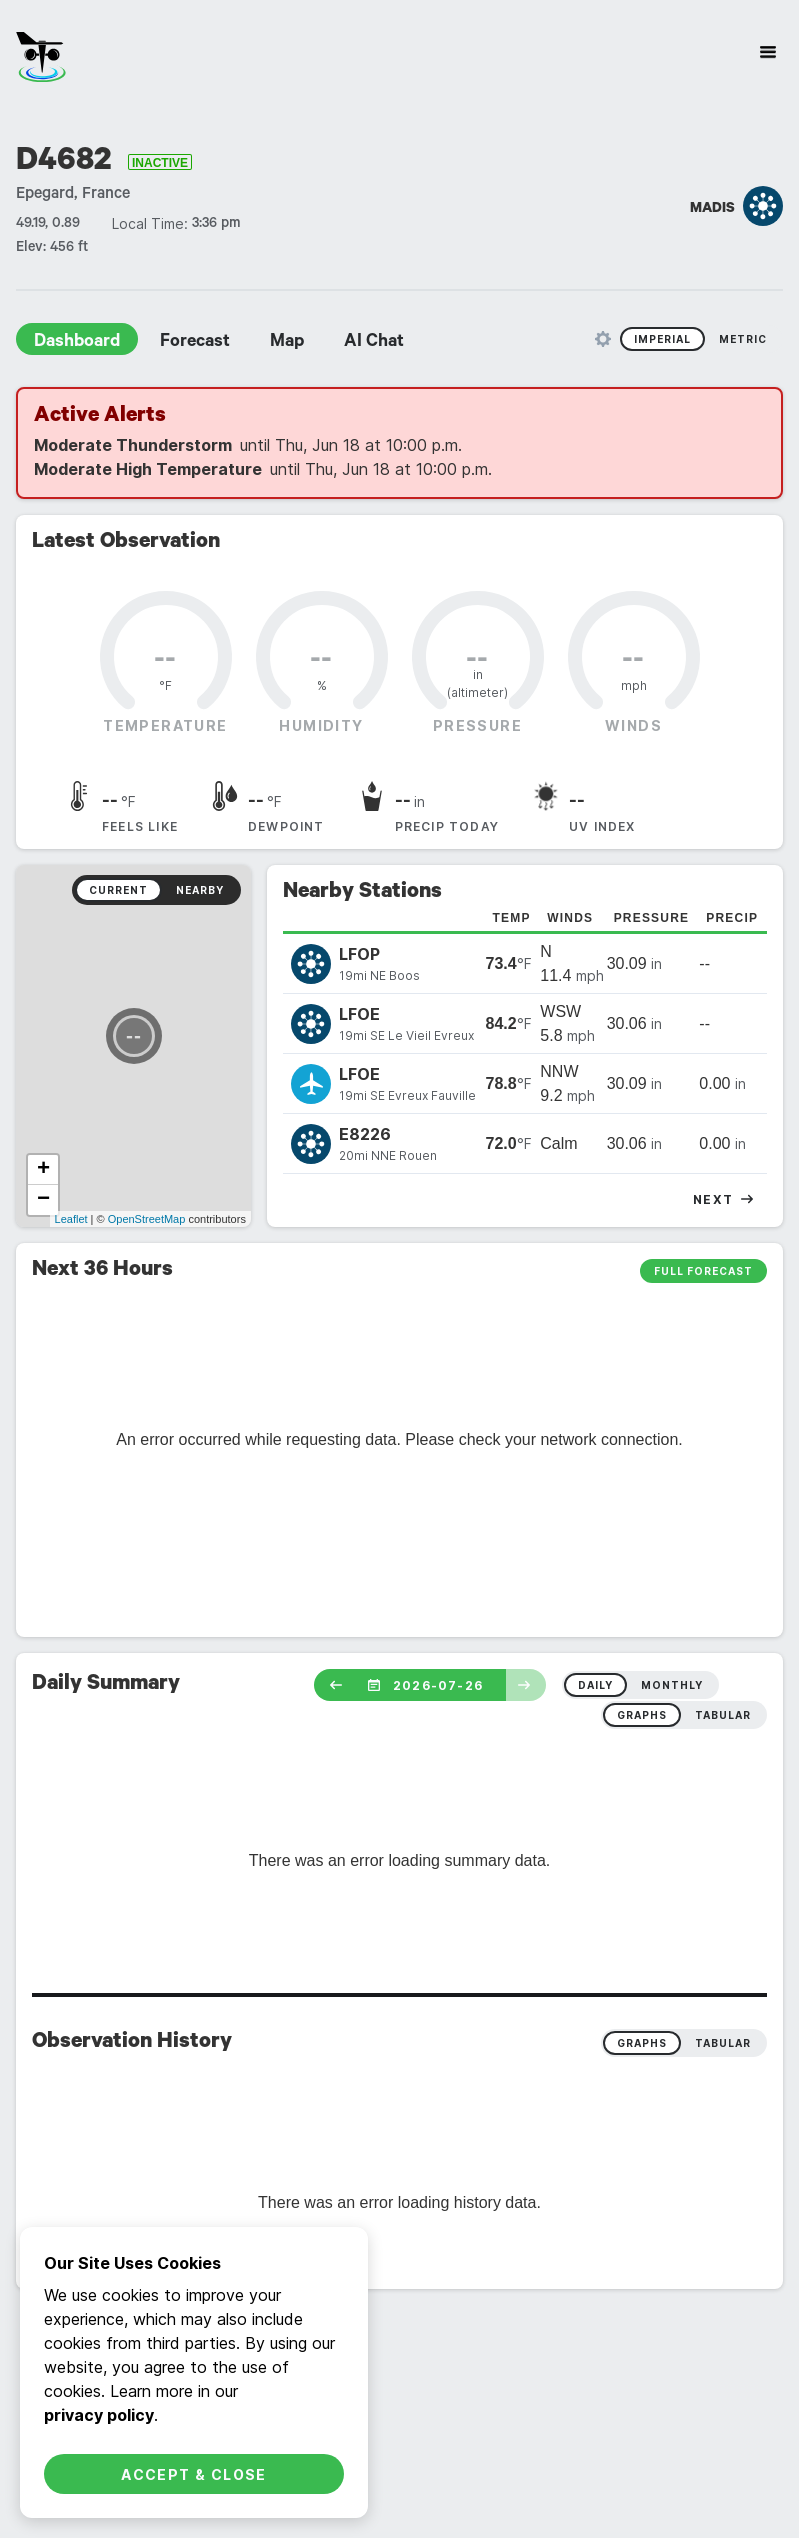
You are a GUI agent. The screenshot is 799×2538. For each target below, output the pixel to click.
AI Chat (374, 343)
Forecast (195, 343)
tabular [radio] (723, 1715)
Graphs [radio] (642, 2043)
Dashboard (77, 343)
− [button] (43, 1200)
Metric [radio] (743, 339)
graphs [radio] (642, 1715)
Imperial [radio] (662, 339)
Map (287, 343)
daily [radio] (595, 1685)
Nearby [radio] (200, 890)
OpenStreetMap (147, 1219)
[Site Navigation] (768, 52)
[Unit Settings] (603, 339)
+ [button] (43, 1170)
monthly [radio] (672, 1685)
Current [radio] (118, 890)
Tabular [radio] (723, 2043)
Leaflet (71, 1219)
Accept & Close (194, 2474)
